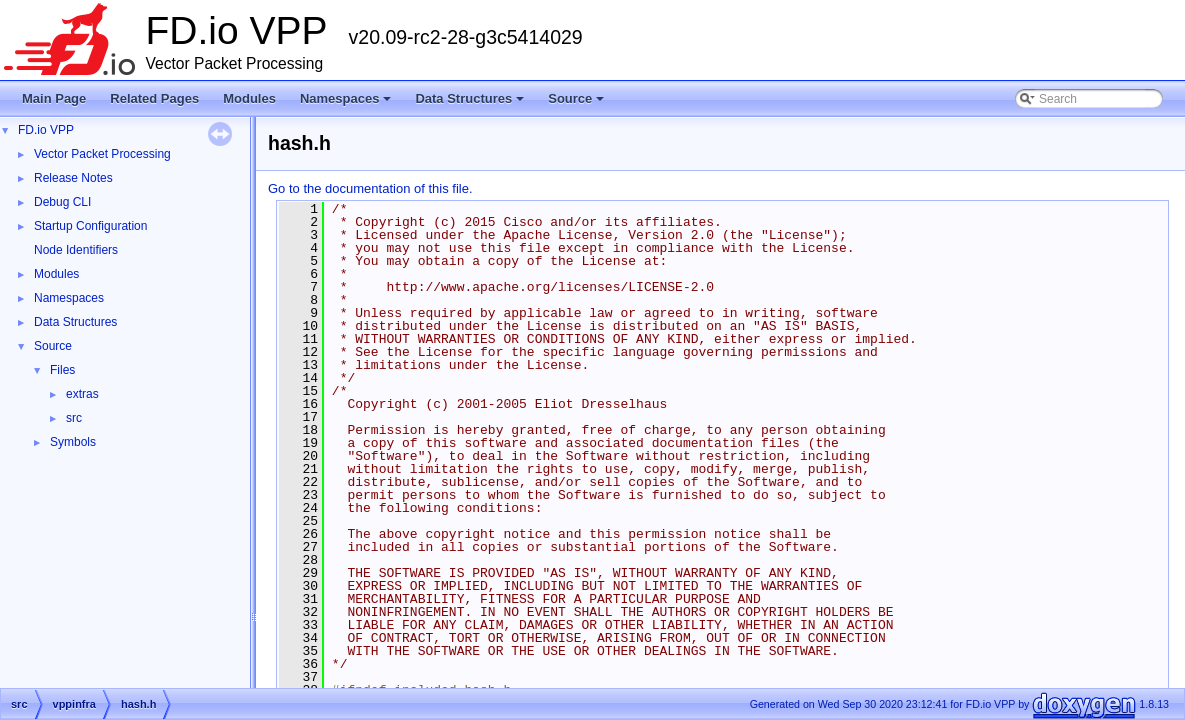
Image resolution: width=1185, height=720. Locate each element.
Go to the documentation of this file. (370, 188)
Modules (249, 98)
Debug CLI (62, 202)
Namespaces (347, 104)
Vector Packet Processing (102, 154)
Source (577, 104)
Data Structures (471, 104)
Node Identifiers (76, 250)
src (74, 418)
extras (82, 394)
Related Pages (154, 98)
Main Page (54, 98)
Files (62, 370)
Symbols (73, 442)
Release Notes (73, 178)
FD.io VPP (46, 130)
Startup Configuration (90, 226)
